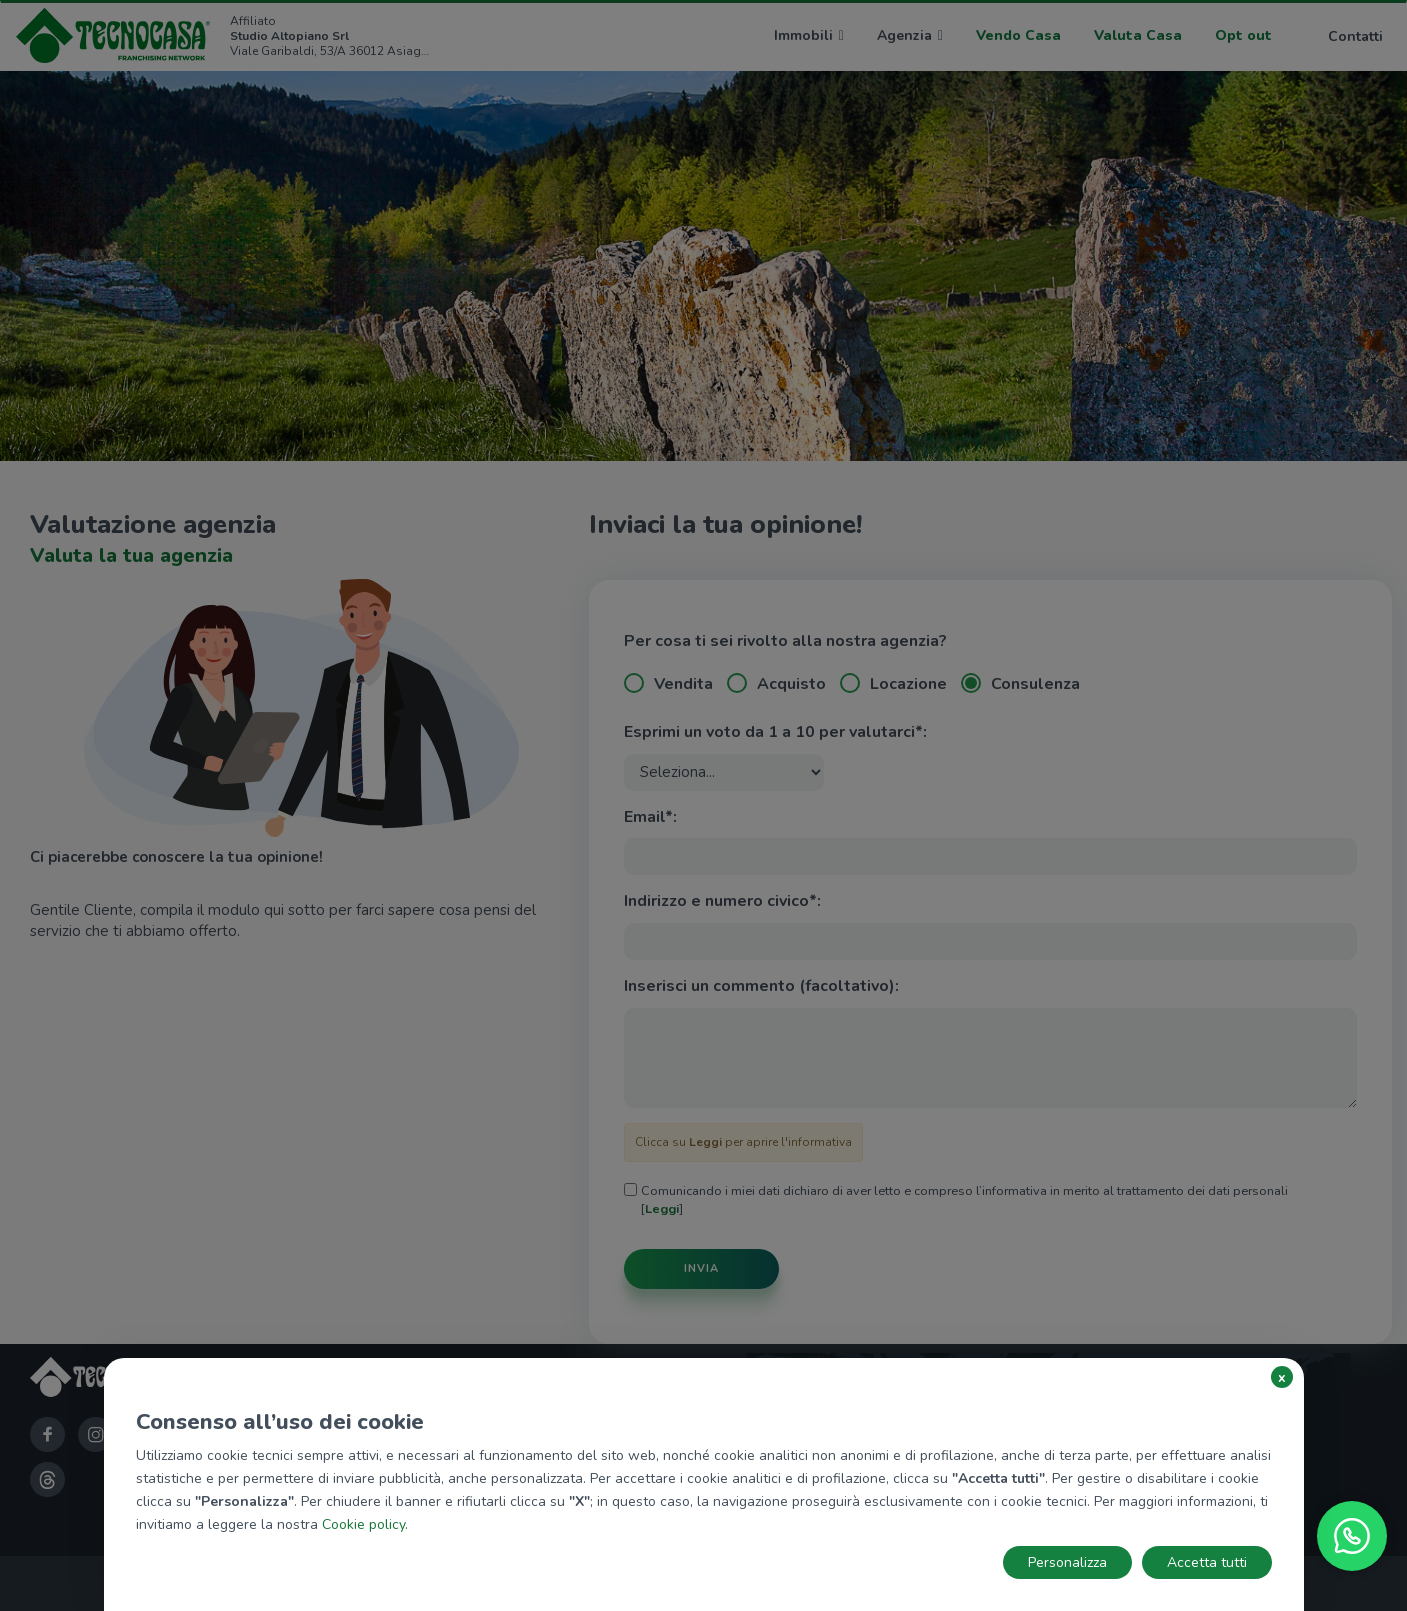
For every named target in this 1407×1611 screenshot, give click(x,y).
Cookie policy (363, 1524)
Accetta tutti (1207, 1562)
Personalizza (1067, 1562)
